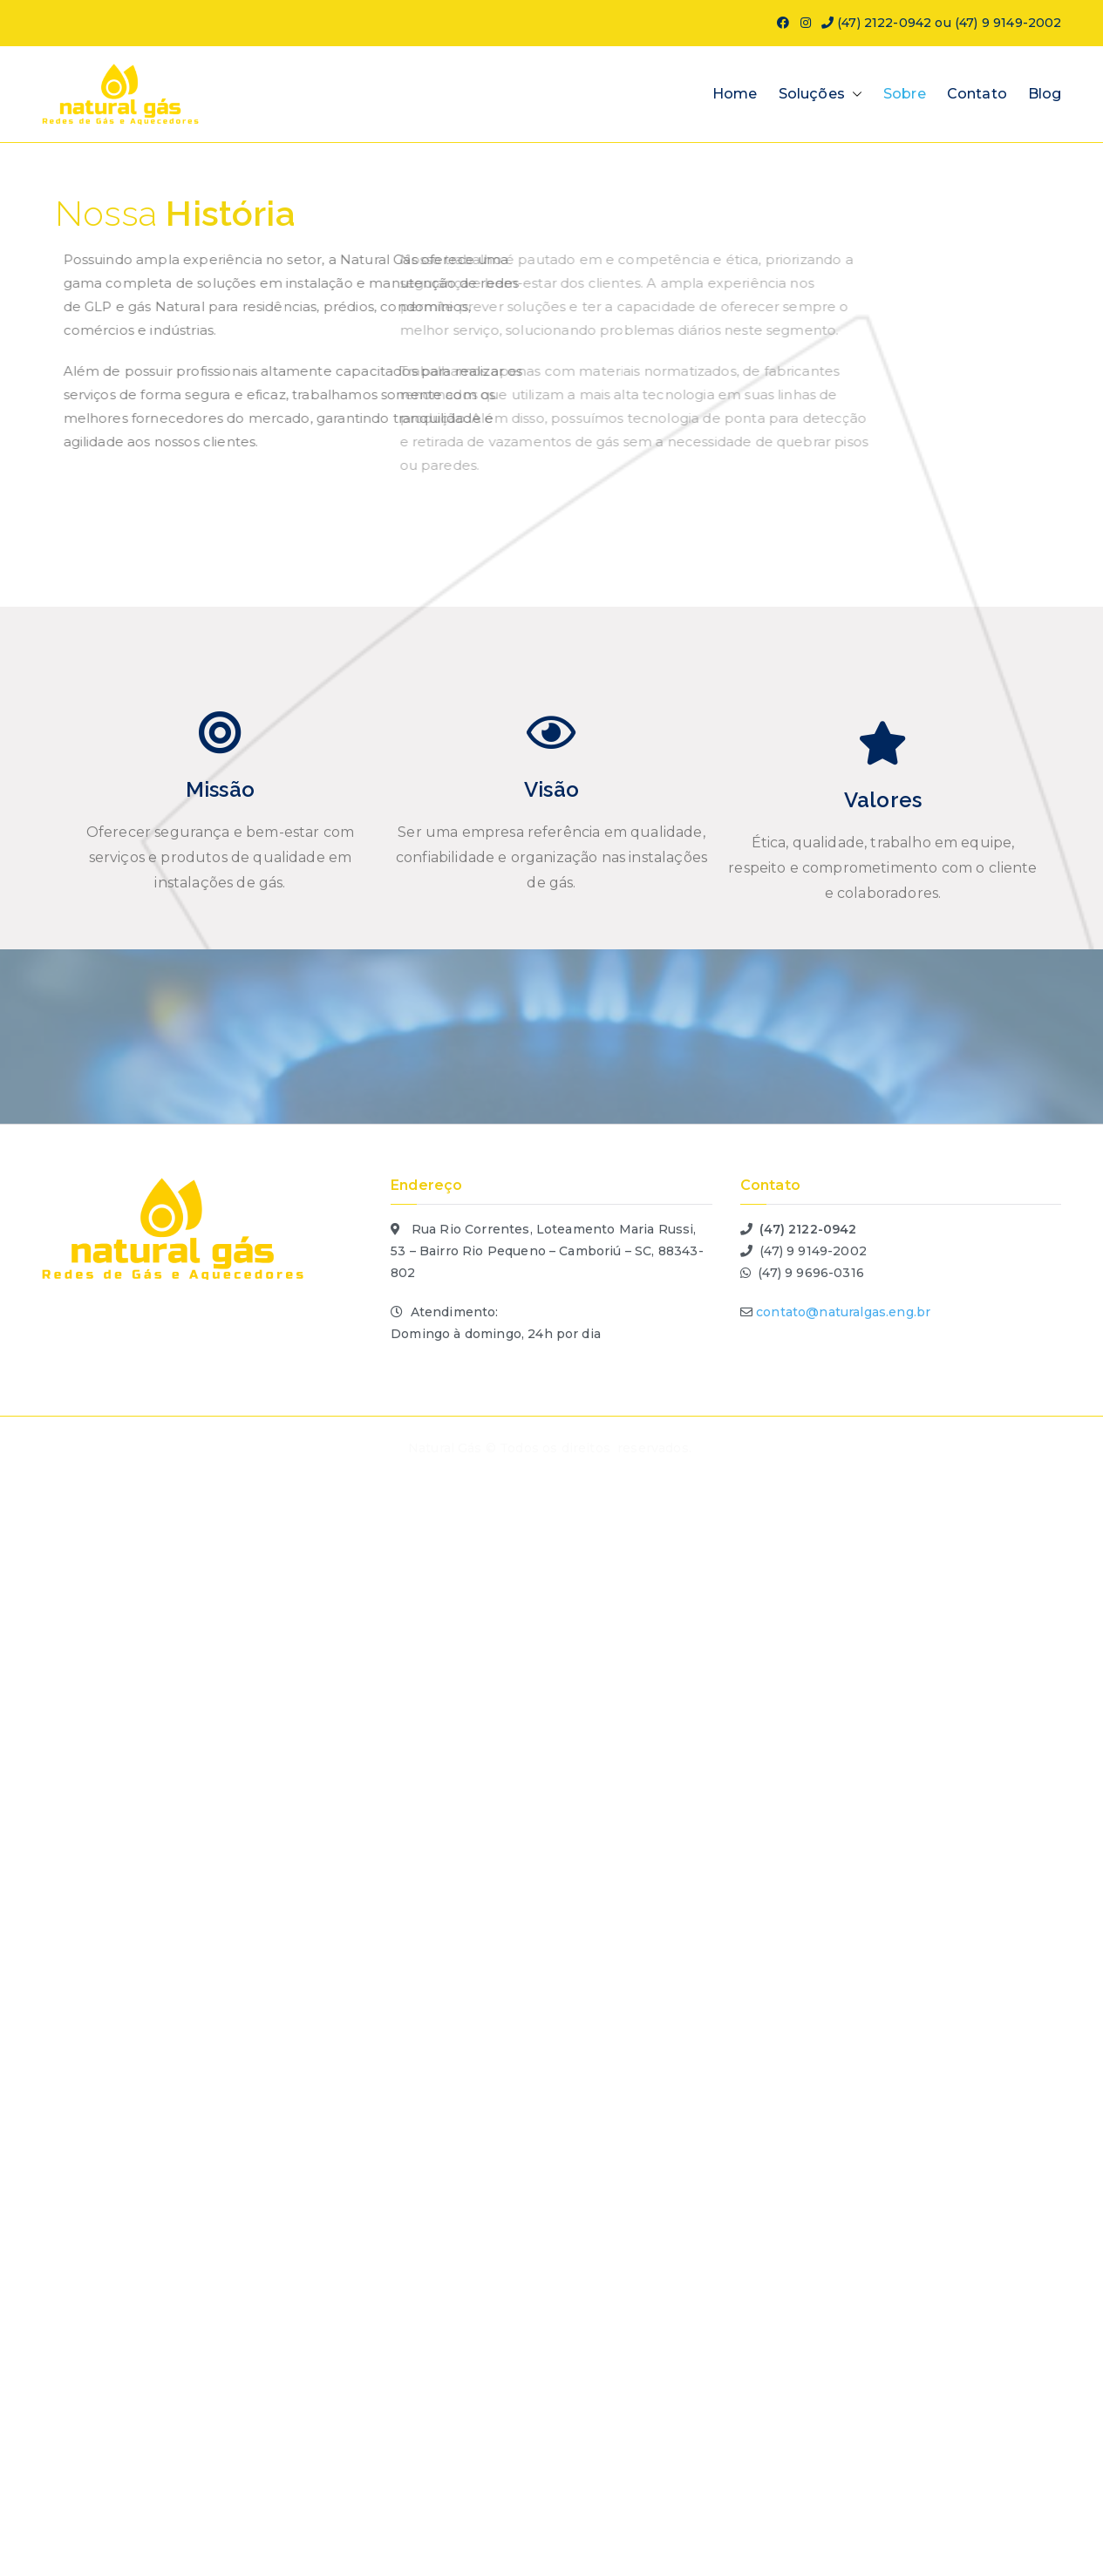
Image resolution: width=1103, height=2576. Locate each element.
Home (735, 93)
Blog (1045, 93)
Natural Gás (445, 1448)
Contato (977, 93)
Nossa (175, 214)
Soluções (820, 94)
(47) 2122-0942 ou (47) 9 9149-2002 (941, 23)
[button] (853, 94)
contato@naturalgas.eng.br (843, 1312)
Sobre (904, 93)
